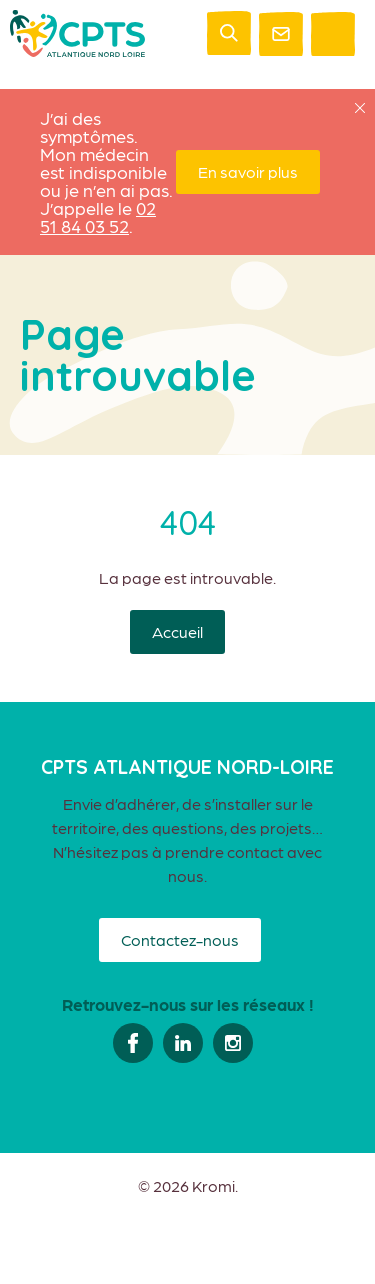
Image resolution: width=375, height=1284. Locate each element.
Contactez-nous (180, 939)
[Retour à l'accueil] (77, 50)
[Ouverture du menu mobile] (333, 34)
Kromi (213, 1186)
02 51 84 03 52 (98, 216)
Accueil (177, 631)
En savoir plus (248, 171)
